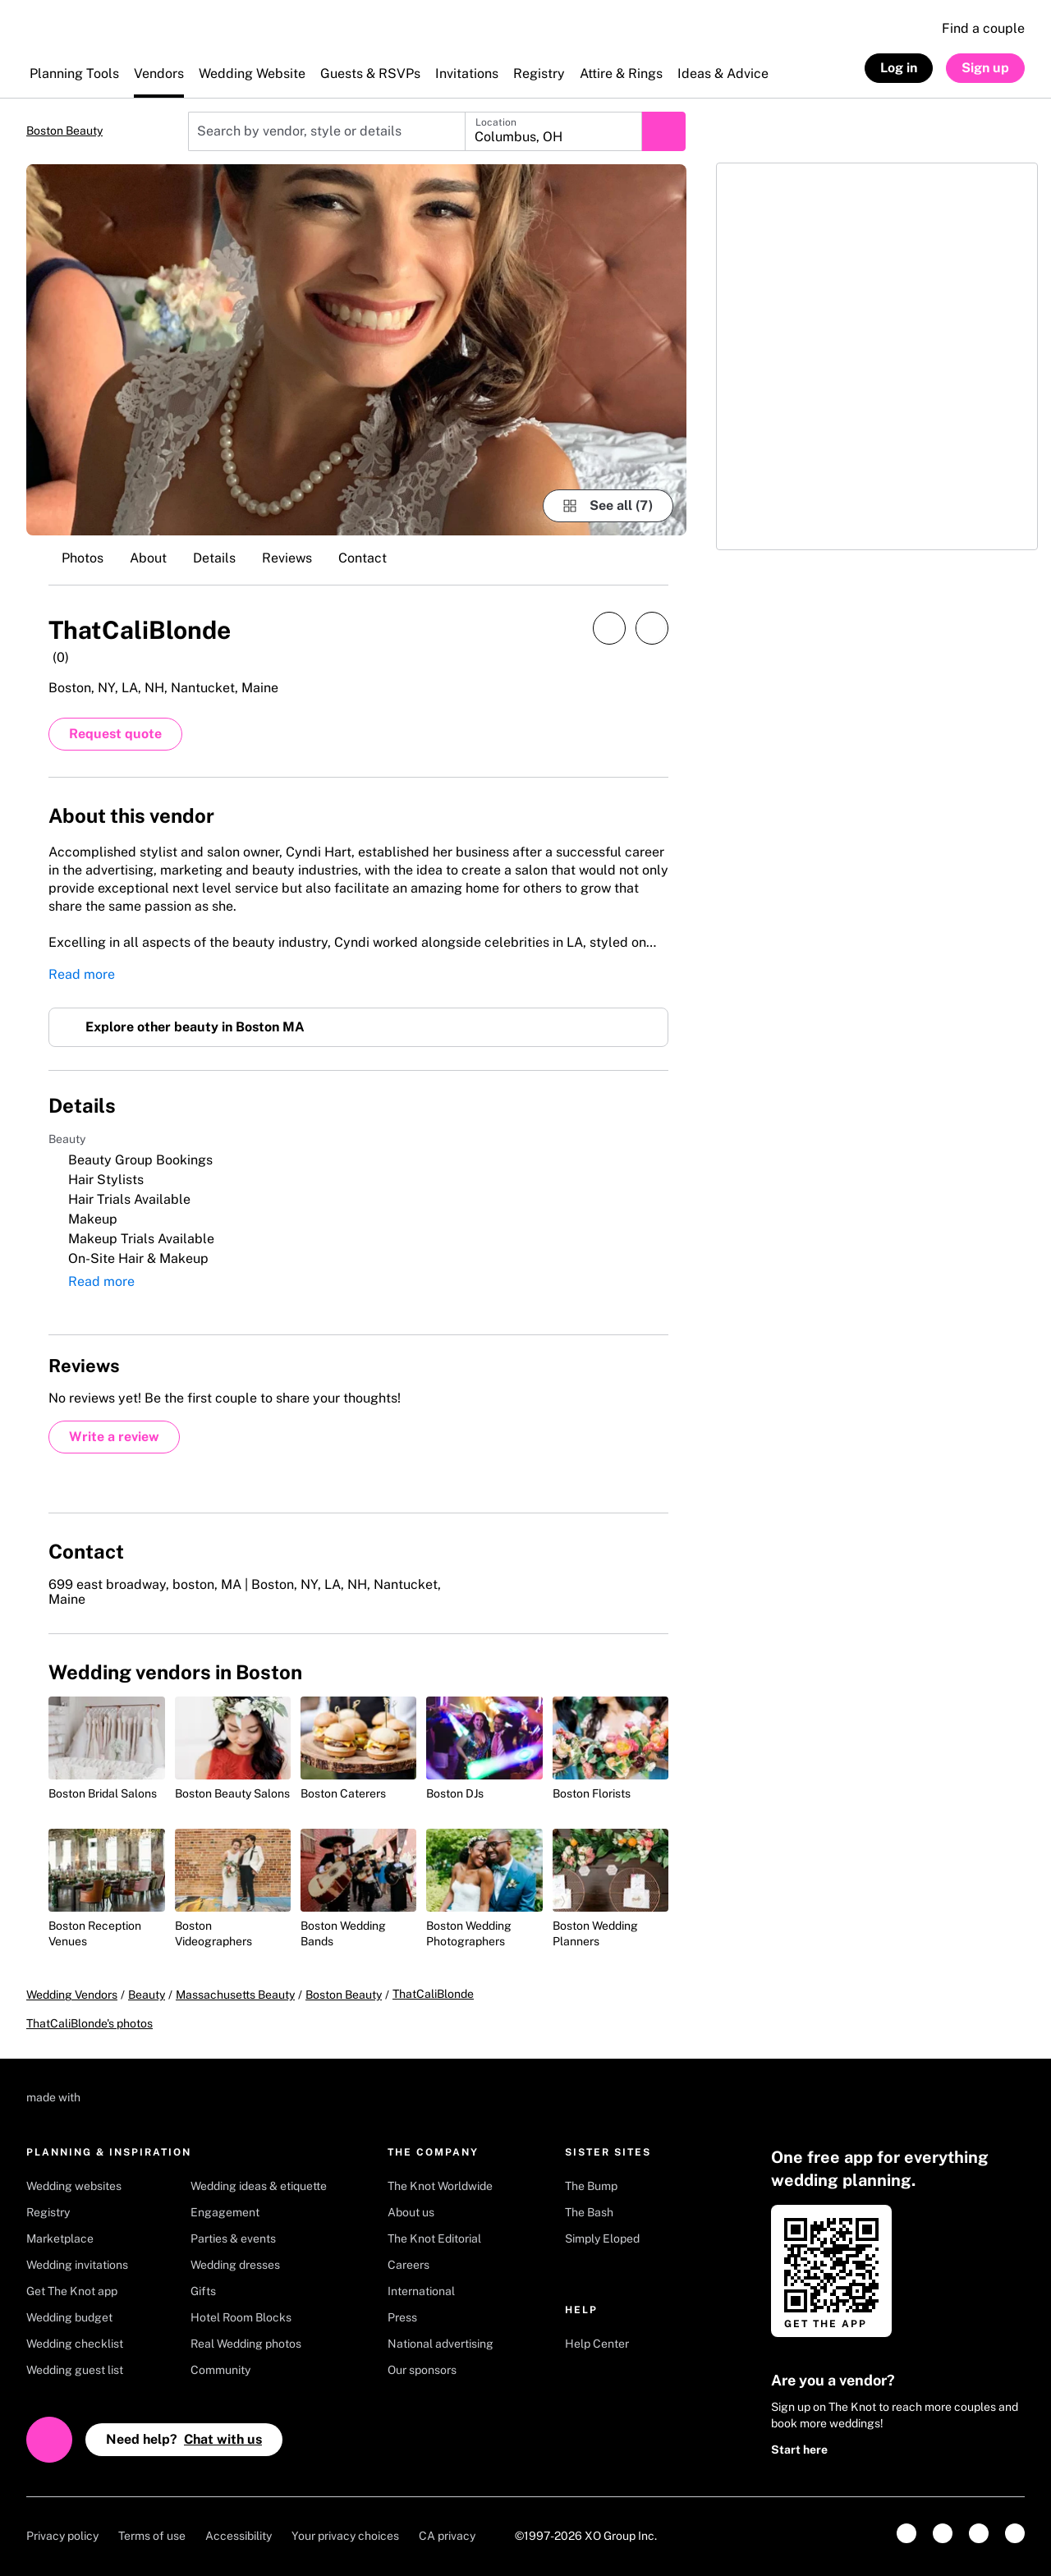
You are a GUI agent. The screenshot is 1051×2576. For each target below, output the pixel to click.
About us (411, 2212)
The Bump (591, 2186)
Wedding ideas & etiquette (258, 2186)
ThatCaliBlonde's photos (89, 2023)
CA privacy (447, 2535)
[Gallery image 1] (356, 349)
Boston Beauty (64, 130)
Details (214, 558)
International (421, 2291)
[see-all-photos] (608, 505)
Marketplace (60, 2238)
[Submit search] (663, 131)
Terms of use (152, 2535)
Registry (48, 2212)
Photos (82, 558)
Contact (362, 558)
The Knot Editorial (434, 2238)
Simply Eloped (602, 2238)
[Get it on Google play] (960, 2267)
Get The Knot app (71, 2291)
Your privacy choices (345, 2535)
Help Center (597, 2343)
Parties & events (233, 2238)
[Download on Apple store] (960, 2221)
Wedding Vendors (71, 1994)
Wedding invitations (77, 2264)
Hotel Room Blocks (240, 2317)
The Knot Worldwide (440, 2186)
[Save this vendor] (652, 628)
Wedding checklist (74, 2343)
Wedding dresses (235, 2264)
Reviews (287, 558)
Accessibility (238, 2535)
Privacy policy (62, 2535)
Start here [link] (799, 2449)
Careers (408, 2264)
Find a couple (983, 28)
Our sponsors (422, 2369)
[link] (906, 2533)
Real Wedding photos (245, 2343)
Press (402, 2317)
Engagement (224, 2212)
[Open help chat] (49, 2440)
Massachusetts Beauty (235, 1994)
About (148, 558)
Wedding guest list (74, 2369)
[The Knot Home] (70, 37)
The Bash (589, 2212)
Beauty (146, 1994)
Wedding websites (74, 2186)
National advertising (440, 2343)
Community (220, 2369)
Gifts (203, 2291)
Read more (81, 974)
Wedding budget (69, 2317)
